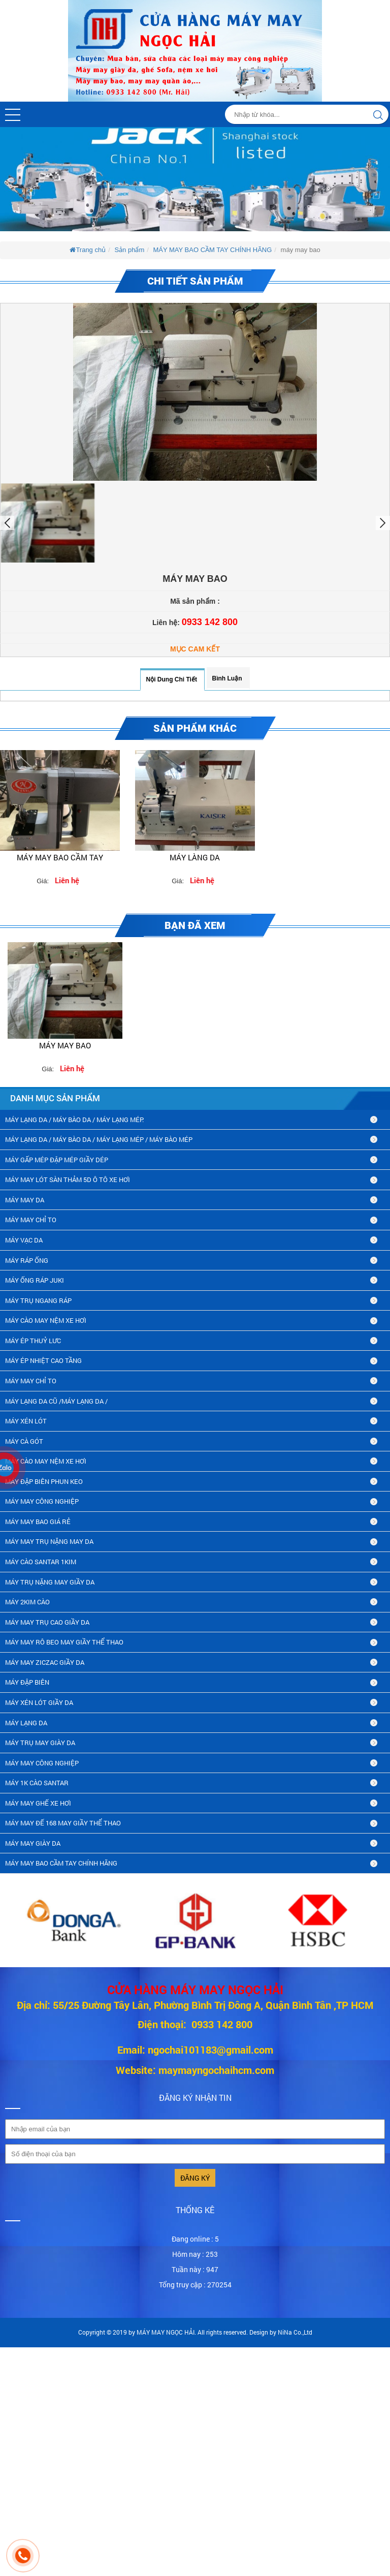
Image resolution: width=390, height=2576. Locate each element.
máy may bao (65, 1045)
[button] (12, 115)
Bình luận (227, 678)
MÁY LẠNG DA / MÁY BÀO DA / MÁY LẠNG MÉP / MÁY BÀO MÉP (98, 1139)
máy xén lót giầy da (39, 1702)
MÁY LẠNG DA (26, 1722)
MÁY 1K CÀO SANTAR (37, 1782)
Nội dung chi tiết (171, 679)
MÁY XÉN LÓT (26, 1420)
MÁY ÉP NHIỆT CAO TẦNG (43, 1360)
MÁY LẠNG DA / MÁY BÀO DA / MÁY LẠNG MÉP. (74, 1119)
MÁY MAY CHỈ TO (30, 1219)
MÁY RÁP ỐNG (26, 1260)
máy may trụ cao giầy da (47, 1622)
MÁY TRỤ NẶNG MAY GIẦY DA (49, 1582)
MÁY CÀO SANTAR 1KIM (40, 1561)
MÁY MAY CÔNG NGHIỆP (42, 1501)
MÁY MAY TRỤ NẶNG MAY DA (49, 1541)
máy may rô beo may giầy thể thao (64, 1642)
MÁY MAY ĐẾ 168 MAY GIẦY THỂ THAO (63, 1822)
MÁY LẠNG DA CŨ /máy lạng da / (56, 1401)
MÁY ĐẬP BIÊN (27, 1682)
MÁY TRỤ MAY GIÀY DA (40, 1742)
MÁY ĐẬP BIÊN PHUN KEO (44, 1481)
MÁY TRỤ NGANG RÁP (38, 1300)
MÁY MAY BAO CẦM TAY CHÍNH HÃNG (212, 250)
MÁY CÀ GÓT (24, 1441)
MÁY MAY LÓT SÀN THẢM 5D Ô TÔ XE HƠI (67, 1179)
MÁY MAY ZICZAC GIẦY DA (44, 1662)
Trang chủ (88, 250)
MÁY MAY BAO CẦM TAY (60, 857)
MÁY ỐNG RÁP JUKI (34, 1280)
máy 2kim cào (27, 1601)
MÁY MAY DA (24, 1199)
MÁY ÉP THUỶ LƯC (33, 1340)
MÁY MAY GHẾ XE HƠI (38, 1803)
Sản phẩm (129, 250)
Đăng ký (195, 2178)
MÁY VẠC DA (24, 1240)
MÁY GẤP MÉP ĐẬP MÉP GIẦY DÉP (56, 1159)
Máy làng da (195, 857)
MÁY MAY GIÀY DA (32, 1843)
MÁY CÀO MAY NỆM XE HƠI (45, 1320)
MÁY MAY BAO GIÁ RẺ (38, 1521)
